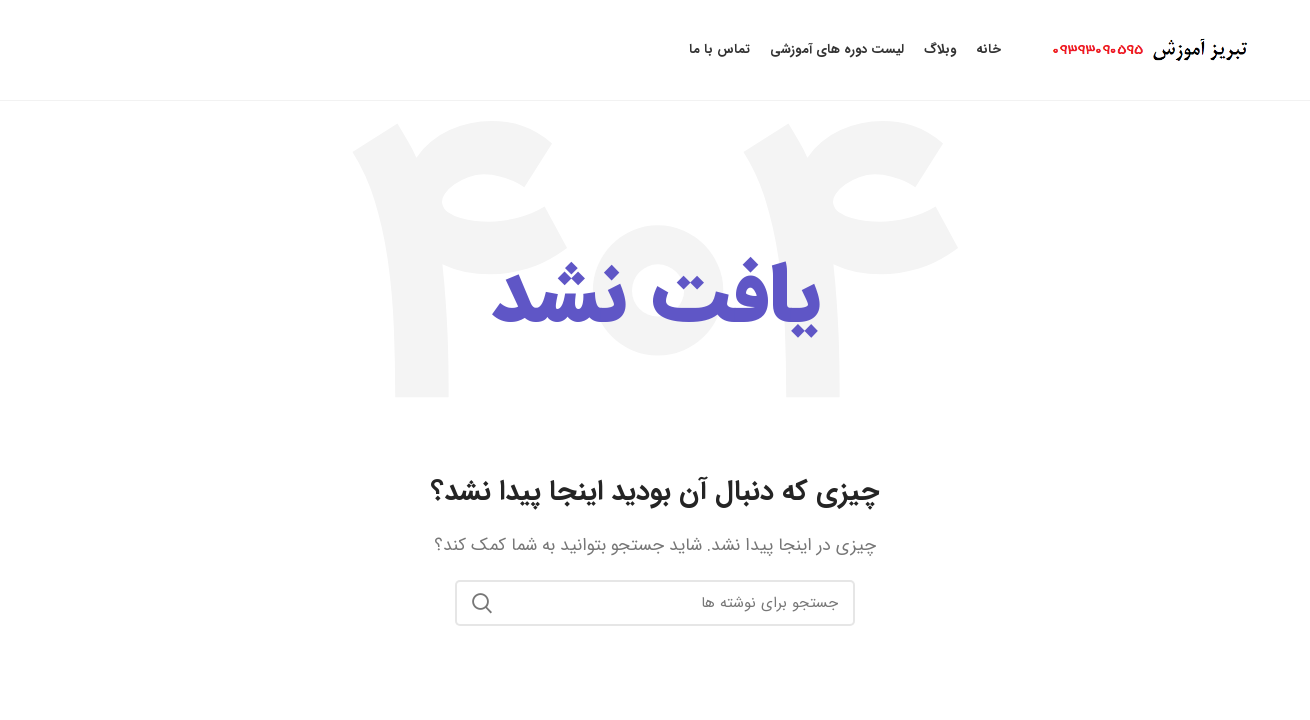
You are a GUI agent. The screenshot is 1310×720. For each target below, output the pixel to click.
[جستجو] (655, 603)
